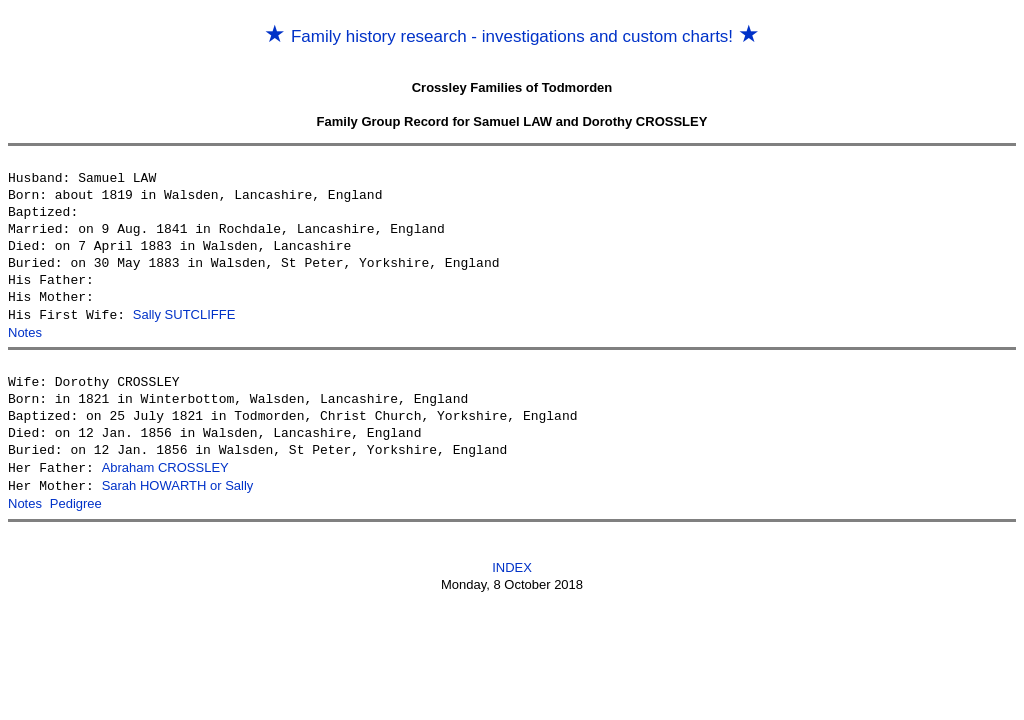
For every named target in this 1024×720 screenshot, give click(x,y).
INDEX (512, 563)
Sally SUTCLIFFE (184, 314)
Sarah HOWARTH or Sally (178, 483)
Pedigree (76, 500)
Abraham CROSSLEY (165, 466)
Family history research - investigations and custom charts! (512, 36)
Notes (25, 331)
